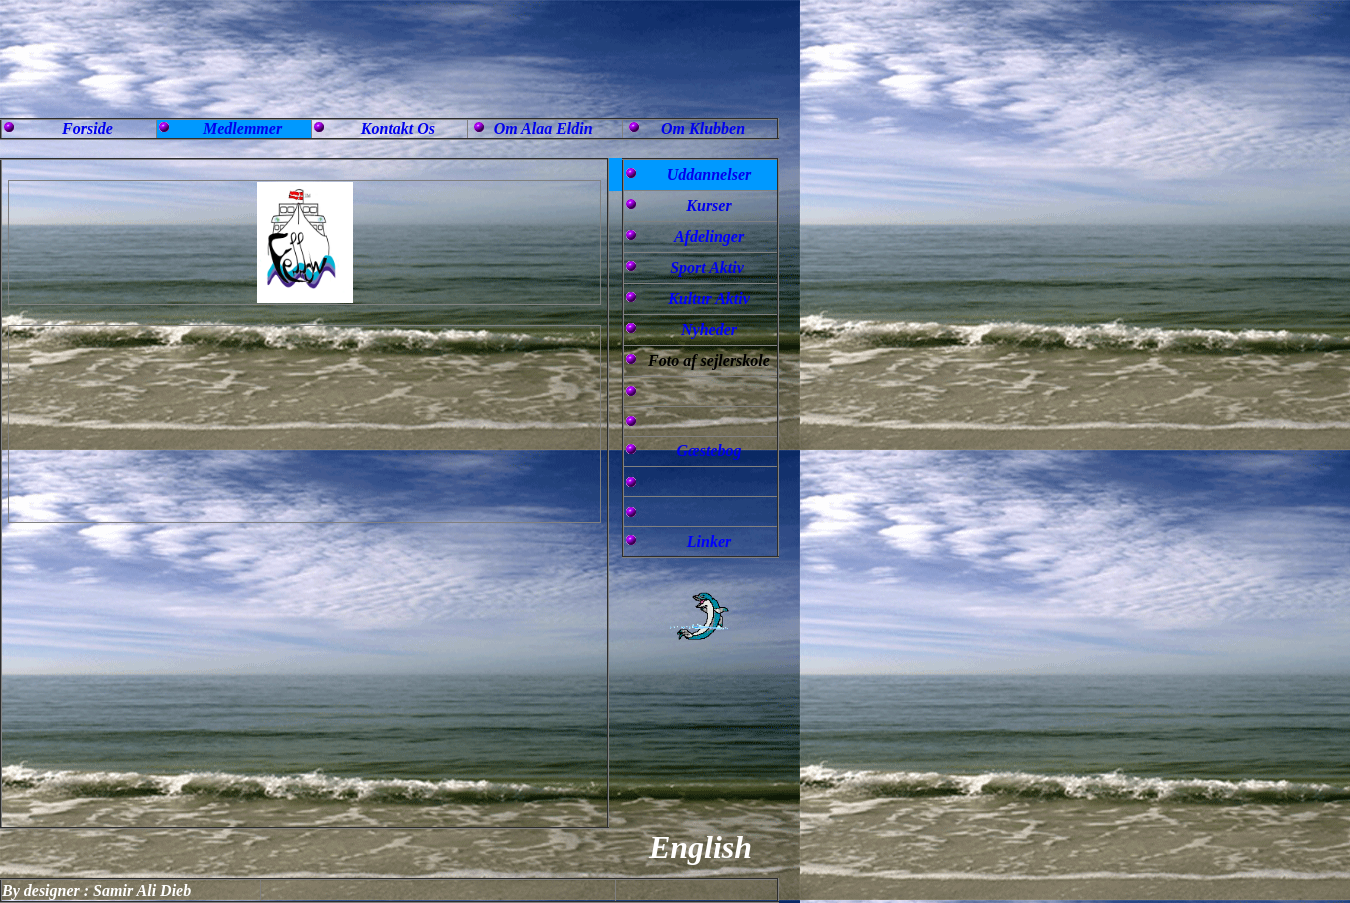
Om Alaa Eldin (543, 128)
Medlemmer (242, 128)
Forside (87, 128)
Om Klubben (703, 128)
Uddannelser (709, 174)
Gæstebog (709, 450)
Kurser (708, 205)
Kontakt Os (398, 128)
